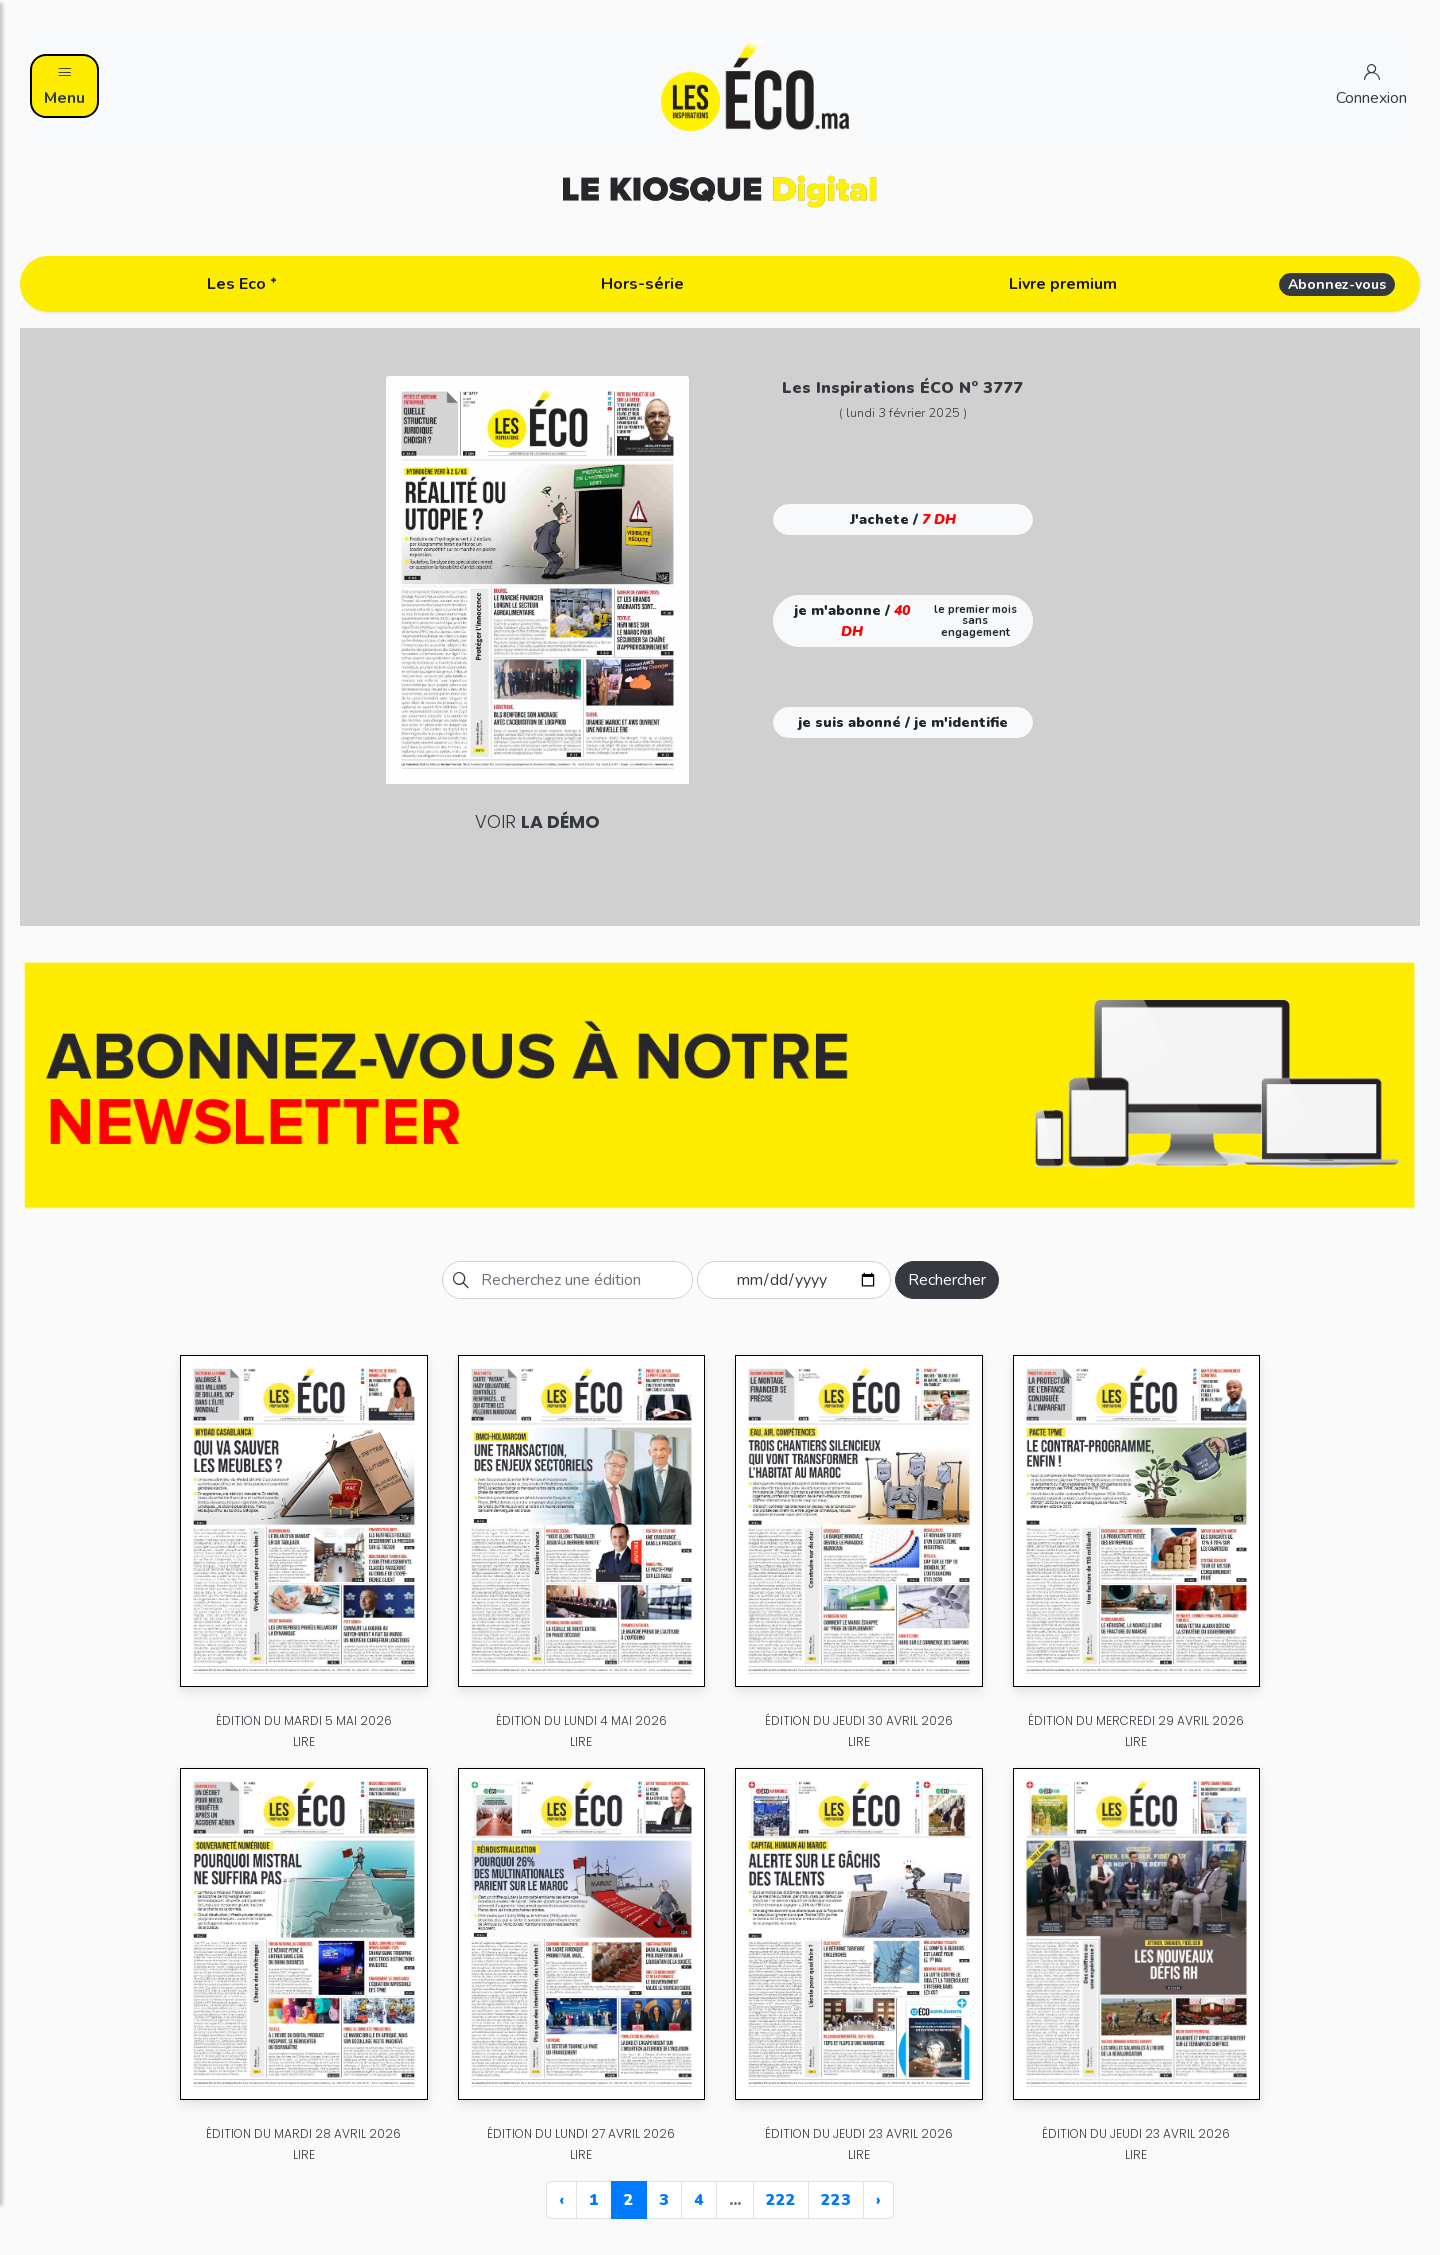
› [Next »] (878, 2200)
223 (836, 2200)
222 (781, 2200)
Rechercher (947, 1280)
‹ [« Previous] (561, 2200)
